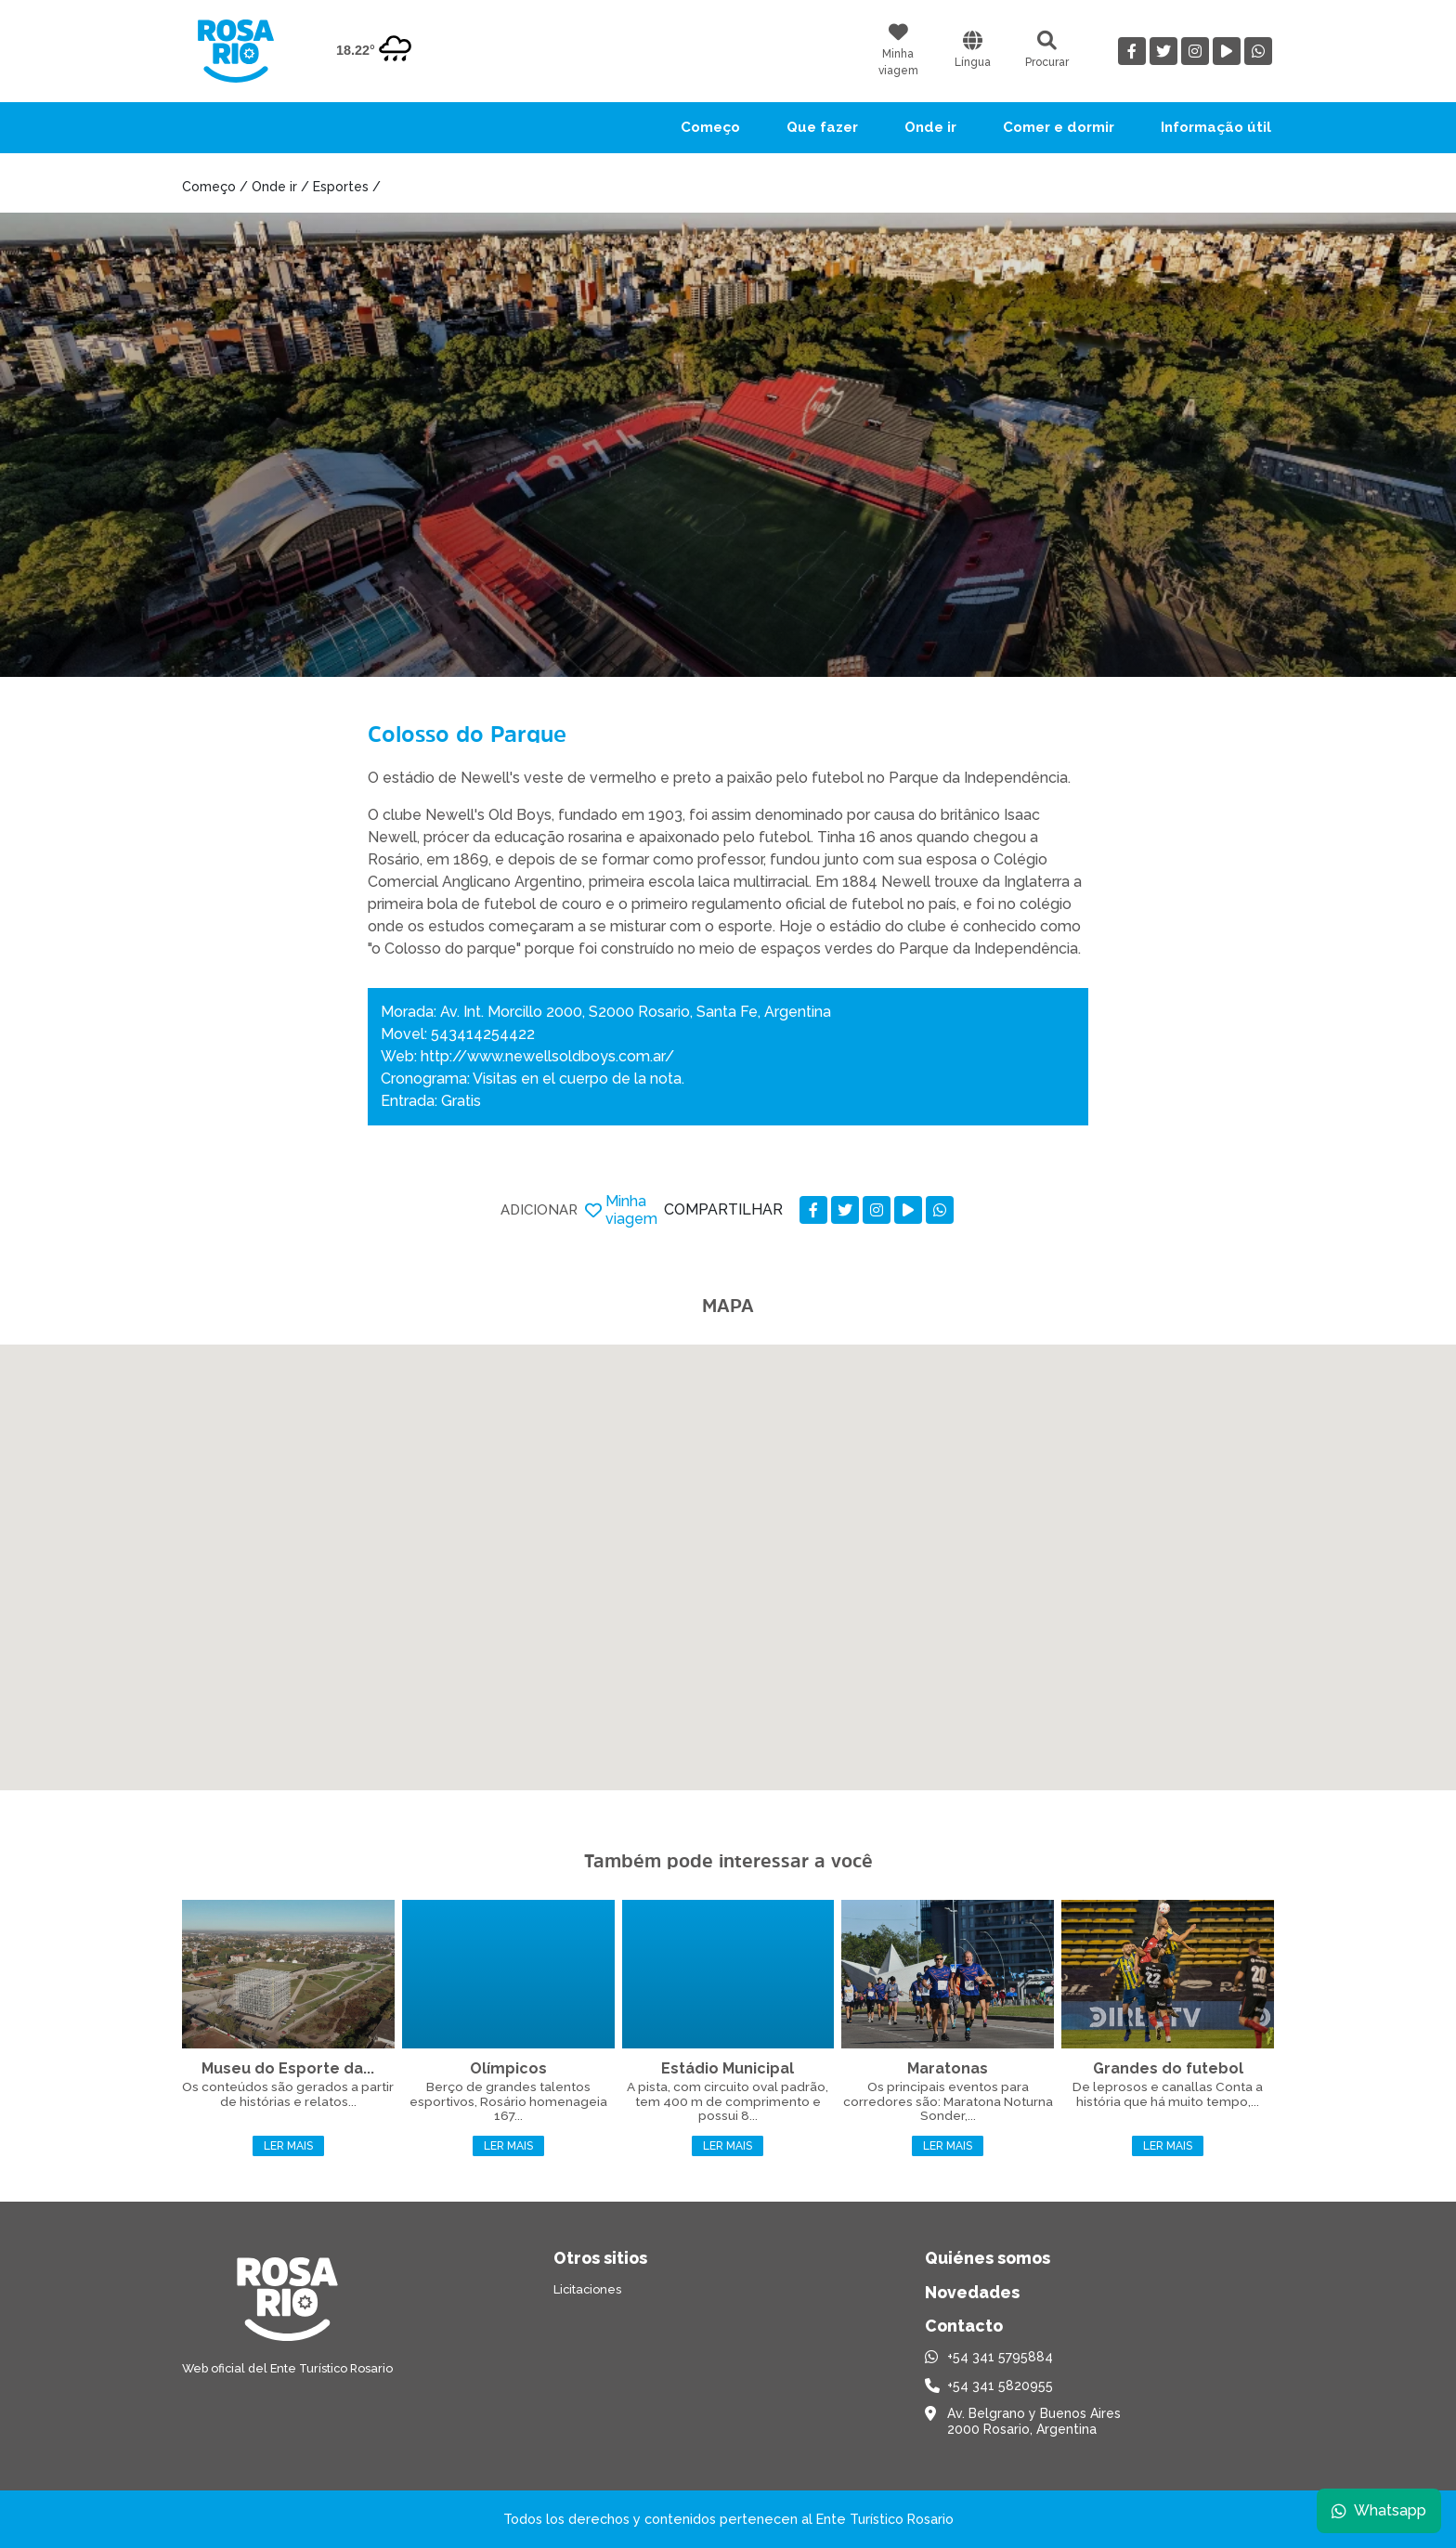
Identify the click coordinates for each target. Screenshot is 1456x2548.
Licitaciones (587, 2289)
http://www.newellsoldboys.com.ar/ (547, 1056)
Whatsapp (1379, 2510)
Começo (710, 127)
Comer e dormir (1058, 127)
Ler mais (288, 2145)
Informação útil (1216, 127)
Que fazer (822, 127)
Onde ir (930, 127)
